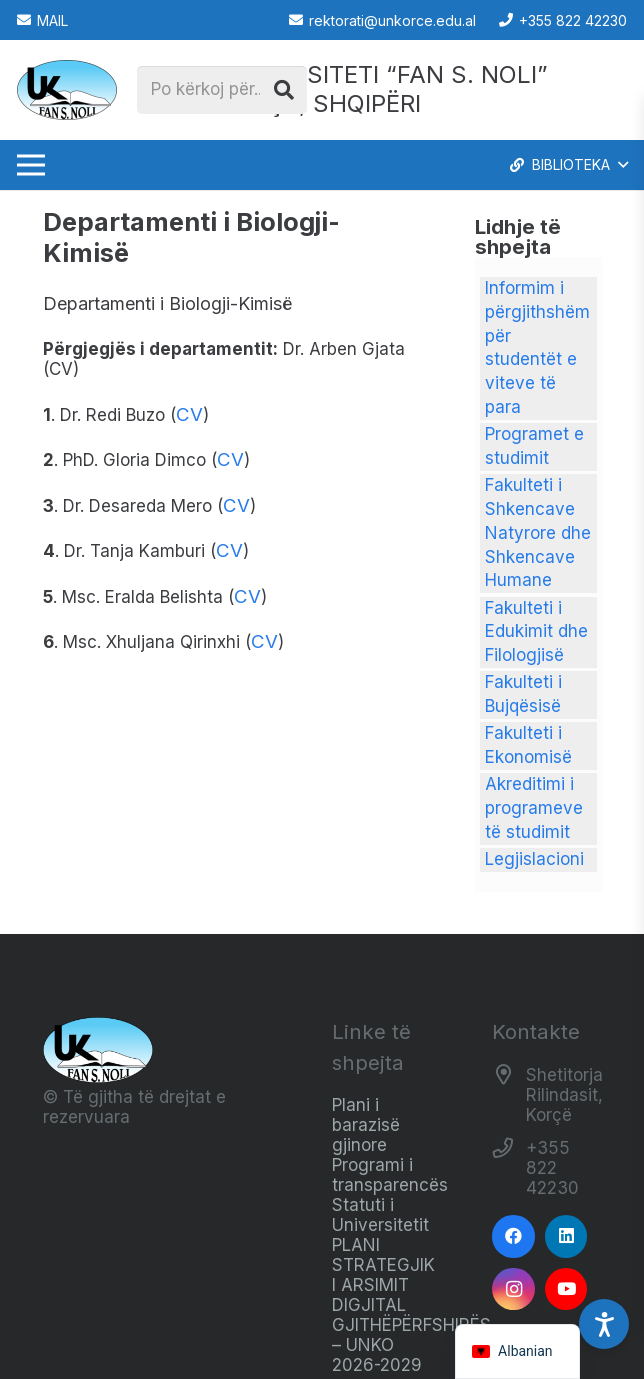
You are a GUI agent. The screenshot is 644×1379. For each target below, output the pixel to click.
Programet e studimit (534, 446)
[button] (567, 165)
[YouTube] (566, 1289)
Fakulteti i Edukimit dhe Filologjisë (536, 632)
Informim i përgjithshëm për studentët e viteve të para (537, 347)
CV (189, 414)
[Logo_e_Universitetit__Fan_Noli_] (67, 90)
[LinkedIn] (566, 1236)
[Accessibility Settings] (604, 1324)
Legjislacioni (534, 859)
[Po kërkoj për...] (222, 90)
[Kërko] (284, 90)
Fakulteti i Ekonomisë (528, 745)
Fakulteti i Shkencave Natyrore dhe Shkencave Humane (538, 532)
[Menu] (30, 165)
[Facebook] (513, 1236)
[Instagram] (513, 1289)
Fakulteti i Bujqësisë (523, 694)
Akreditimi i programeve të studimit (534, 808)
